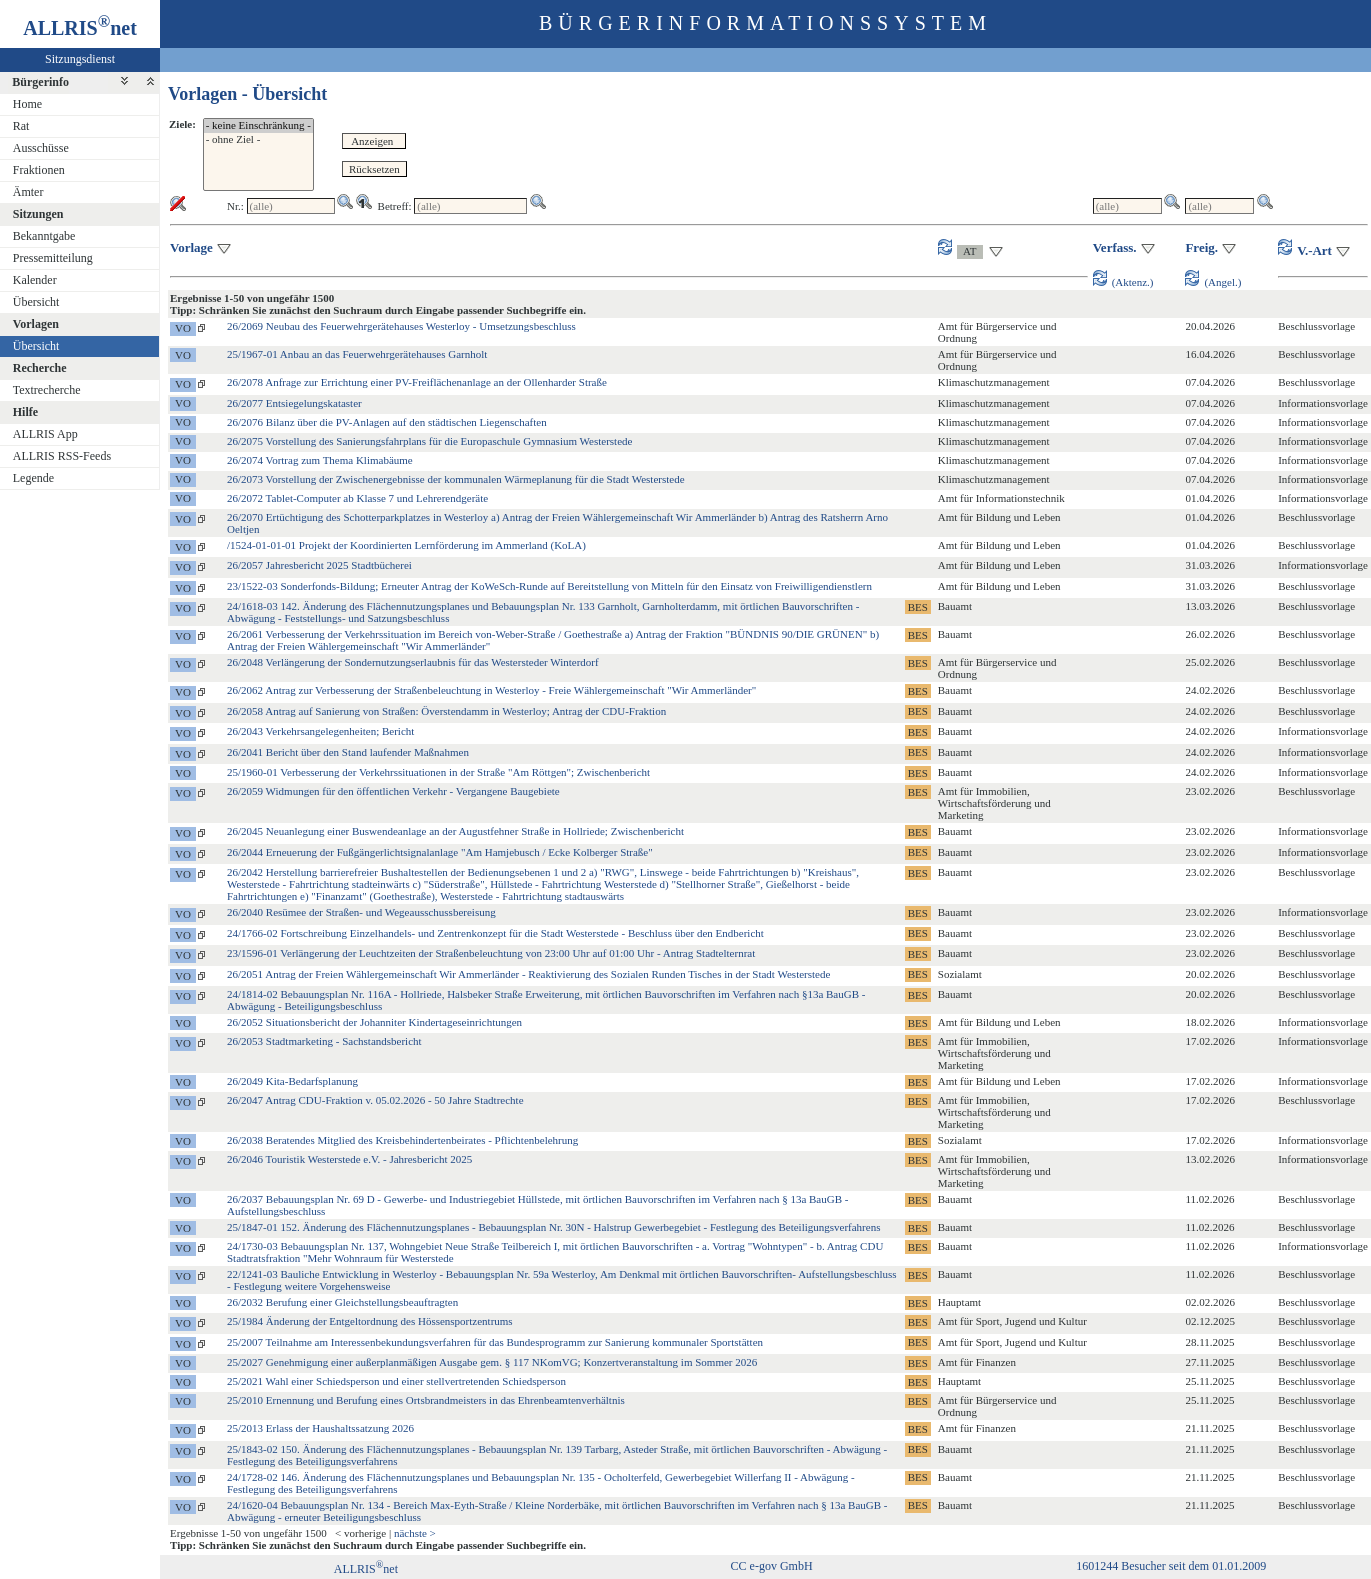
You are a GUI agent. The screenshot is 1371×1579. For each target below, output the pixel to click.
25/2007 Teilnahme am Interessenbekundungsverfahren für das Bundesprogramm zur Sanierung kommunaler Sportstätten (495, 1342)
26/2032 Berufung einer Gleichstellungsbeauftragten (342, 1302)
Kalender (35, 280)
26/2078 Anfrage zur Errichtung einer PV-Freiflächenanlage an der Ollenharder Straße (417, 382)
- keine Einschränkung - (258, 126)
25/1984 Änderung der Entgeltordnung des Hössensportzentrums (370, 1321)
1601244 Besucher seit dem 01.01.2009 (1171, 1566)
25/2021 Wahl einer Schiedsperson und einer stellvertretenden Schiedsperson (396, 1381)
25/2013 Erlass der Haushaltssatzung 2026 (320, 1428)
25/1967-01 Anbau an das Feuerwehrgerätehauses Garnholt (357, 354)
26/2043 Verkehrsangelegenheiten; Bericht (320, 731)
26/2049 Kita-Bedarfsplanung (292, 1081)
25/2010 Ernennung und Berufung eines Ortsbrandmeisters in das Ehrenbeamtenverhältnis (426, 1400)
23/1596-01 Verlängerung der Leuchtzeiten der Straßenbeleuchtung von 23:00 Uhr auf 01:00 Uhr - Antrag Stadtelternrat (491, 953)
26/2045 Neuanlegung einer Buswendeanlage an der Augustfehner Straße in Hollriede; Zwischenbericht (455, 831)
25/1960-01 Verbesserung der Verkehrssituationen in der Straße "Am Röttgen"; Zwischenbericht (438, 772)
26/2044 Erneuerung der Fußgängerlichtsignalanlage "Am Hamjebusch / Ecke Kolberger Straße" (440, 852)
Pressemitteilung (53, 258)
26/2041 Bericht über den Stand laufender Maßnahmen (348, 752)
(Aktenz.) (1123, 282)
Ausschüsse (41, 148)
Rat (21, 126)
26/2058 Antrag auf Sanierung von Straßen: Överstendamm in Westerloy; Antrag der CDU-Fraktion (446, 711)
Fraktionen (39, 170)
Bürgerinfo (40, 82)
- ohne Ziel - (258, 140)
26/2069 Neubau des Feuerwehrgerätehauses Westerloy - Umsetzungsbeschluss (401, 326)
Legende (33, 478)
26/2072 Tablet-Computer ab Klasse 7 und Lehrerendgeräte (357, 498)
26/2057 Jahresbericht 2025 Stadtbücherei (319, 565)
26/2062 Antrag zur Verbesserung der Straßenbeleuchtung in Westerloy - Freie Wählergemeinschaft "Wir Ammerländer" (491, 690)
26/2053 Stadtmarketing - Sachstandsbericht (324, 1041)
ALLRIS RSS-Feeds (62, 456)
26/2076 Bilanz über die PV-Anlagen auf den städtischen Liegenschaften (387, 422)
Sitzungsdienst (80, 59)
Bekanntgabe (44, 236)
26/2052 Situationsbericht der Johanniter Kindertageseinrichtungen (374, 1022)
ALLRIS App (45, 434)
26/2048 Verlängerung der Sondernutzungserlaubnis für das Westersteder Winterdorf (413, 662)
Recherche (40, 368)
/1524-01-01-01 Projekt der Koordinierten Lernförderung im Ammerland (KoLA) (406, 545)
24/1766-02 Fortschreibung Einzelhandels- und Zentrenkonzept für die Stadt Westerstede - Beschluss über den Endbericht (495, 933)
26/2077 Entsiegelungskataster (294, 403)
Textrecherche (47, 390)
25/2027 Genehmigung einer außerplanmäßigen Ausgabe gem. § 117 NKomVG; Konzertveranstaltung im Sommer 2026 (492, 1362)
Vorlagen (36, 324)
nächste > (415, 1533)
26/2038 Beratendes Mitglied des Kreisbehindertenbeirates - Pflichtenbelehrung (402, 1140)
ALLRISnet (366, 1569)
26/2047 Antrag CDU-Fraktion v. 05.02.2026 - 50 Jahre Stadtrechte (375, 1100)
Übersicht (36, 302)
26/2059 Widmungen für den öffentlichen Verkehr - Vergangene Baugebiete (393, 791)
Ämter (28, 192)
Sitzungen (38, 214)
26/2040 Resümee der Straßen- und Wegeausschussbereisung (361, 912)
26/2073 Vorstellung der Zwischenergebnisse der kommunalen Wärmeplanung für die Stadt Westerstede (456, 479)
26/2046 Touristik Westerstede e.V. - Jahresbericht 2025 (349, 1159)
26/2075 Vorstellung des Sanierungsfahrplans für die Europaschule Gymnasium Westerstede (429, 441)
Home (27, 104)
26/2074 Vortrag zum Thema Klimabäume (320, 460)
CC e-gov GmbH (772, 1566)
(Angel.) (1213, 282)
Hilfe (25, 412)
